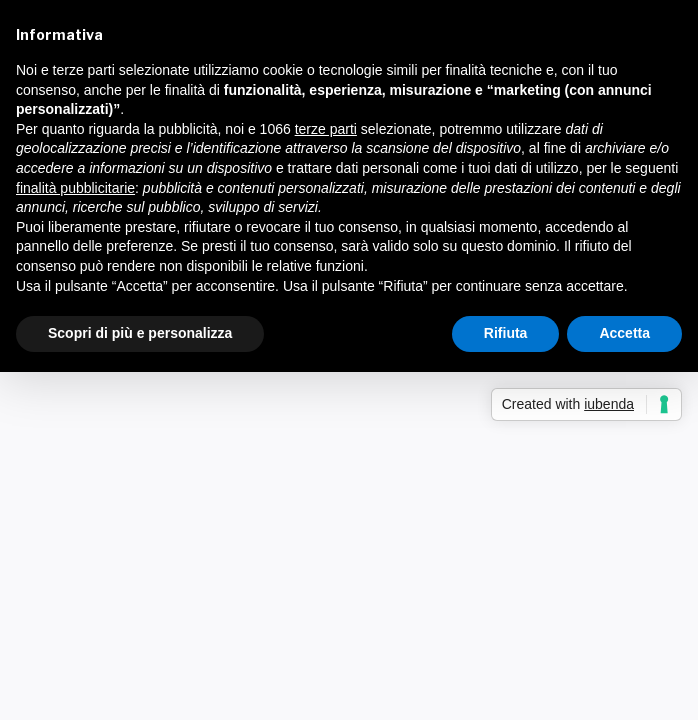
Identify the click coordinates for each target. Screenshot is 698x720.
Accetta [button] (624, 333)
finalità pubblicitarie (75, 188)
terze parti (326, 129)
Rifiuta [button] (506, 333)
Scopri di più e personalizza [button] (140, 333)
